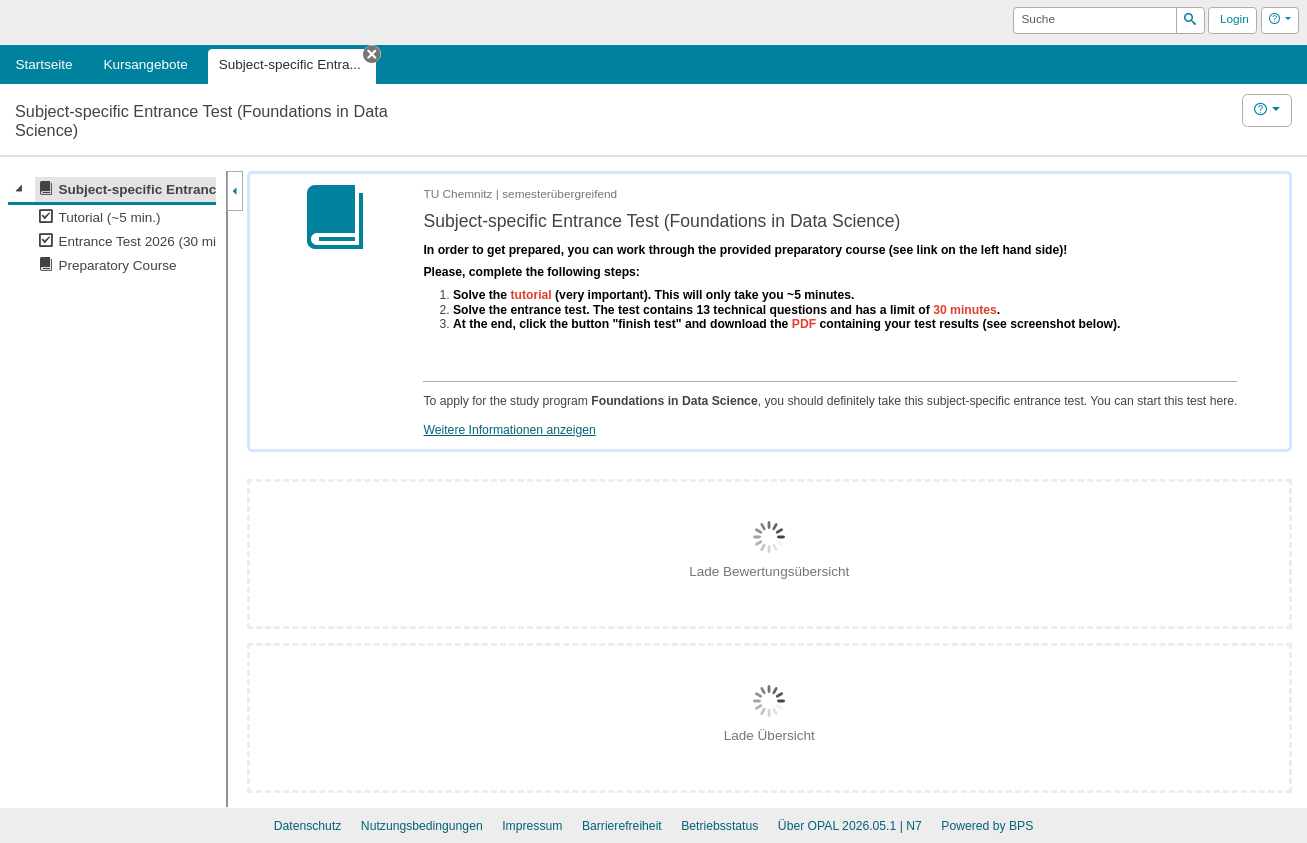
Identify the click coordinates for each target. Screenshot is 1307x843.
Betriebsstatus (719, 826)
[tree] (112, 227)
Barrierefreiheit (622, 826)
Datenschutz (308, 826)
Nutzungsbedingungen (422, 826)
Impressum (532, 826)
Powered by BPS (987, 826)
